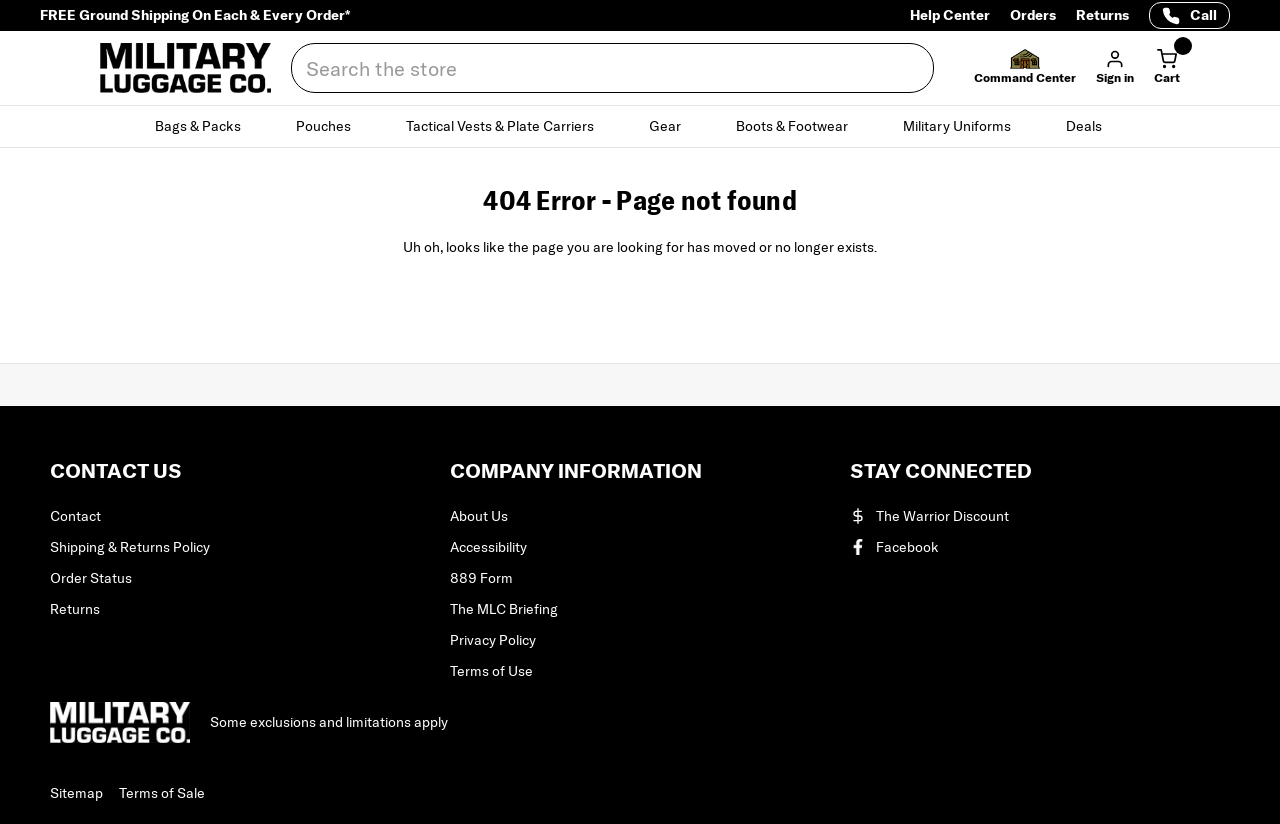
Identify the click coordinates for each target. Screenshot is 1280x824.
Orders (1033, 15)
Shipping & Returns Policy (130, 547)
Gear (676, 126)
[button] (1025, 68)
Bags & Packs (209, 126)
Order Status (91, 578)
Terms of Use (491, 671)
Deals (1095, 126)
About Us (479, 516)
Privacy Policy (493, 640)
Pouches (335, 126)
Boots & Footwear (803, 126)
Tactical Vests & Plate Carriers (511, 126)
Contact (75, 516)
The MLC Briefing (504, 609)
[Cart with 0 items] (1167, 68)
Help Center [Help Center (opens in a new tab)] (950, 15)
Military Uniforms (968, 126)
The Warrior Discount (929, 516)
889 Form (481, 578)
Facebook (894, 547)
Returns (1102, 15)
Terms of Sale (162, 793)
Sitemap (76, 793)
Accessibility (488, 547)
